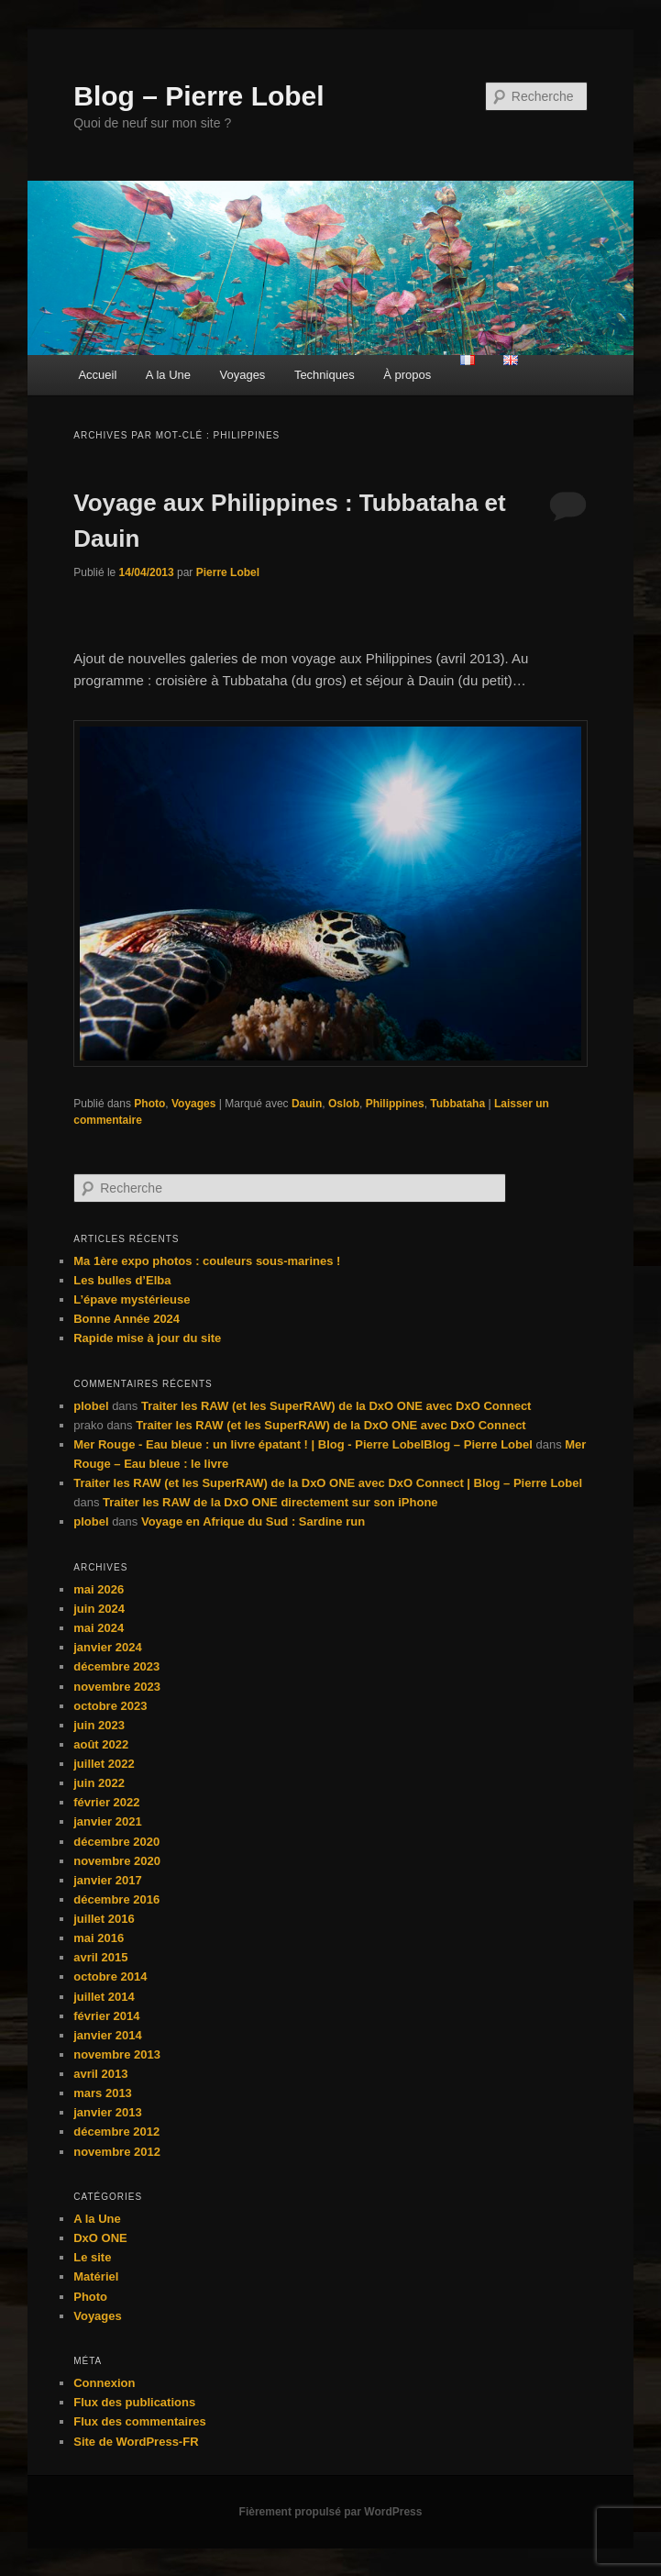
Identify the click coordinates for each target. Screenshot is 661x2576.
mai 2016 (98, 1938)
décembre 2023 (116, 1666)
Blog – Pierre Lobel (198, 96)
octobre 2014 (110, 1976)
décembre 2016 (116, 1899)
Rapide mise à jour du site (147, 1338)
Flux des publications (134, 2402)
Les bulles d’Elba (122, 1280)
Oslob (343, 1103)
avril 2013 (100, 2074)
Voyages (243, 375)
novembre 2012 (116, 2152)
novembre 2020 (116, 1861)
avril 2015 (100, 1957)
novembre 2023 (116, 1686)
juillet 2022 (103, 1764)
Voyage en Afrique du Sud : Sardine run (253, 1521)
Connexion (104, 2383)
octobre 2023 (110, 1706)
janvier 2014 (107, 2035)
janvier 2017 (107, 1880)
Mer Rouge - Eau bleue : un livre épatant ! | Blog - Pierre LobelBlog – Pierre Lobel (303, 1444)
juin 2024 (99, 1609)
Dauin (307, 1103)
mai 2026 (98, 1589)
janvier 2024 (107, 1647)
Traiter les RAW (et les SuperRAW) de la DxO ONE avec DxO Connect (336, 1406)
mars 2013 (102, 2093)
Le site (92, 2257)
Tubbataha (457, 1103)
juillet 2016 (103, 1919)
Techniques (324, 375)
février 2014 (106, 2016)
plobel (90, 1406)
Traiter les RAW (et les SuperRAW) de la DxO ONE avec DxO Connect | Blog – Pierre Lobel (327, 1483)
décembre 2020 (116, 1842)
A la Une (168, 375)
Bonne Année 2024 (126, 1319)
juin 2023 (99, 1725)
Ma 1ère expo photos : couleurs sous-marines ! (206, 1261)
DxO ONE (100, 2238)
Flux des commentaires (139, 2421)
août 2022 (100, 1744)
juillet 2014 (103, 1997)
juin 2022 (99, 1783)
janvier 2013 (107, 2112)
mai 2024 (98, 1628)
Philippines (395, 1103)
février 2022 (106, 1802)
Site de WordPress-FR (135, 2441)
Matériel (95, 2276)
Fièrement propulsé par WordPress (331, 2511)
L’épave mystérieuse (131, 1299)
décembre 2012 (116, 2131)
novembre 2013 (116, 2054)
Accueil (97, 375)
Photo (149, 1103)
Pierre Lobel (227, 572)
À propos (407, 375)
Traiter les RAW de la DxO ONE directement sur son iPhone (270, 1502)
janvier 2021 (107, 1821)
